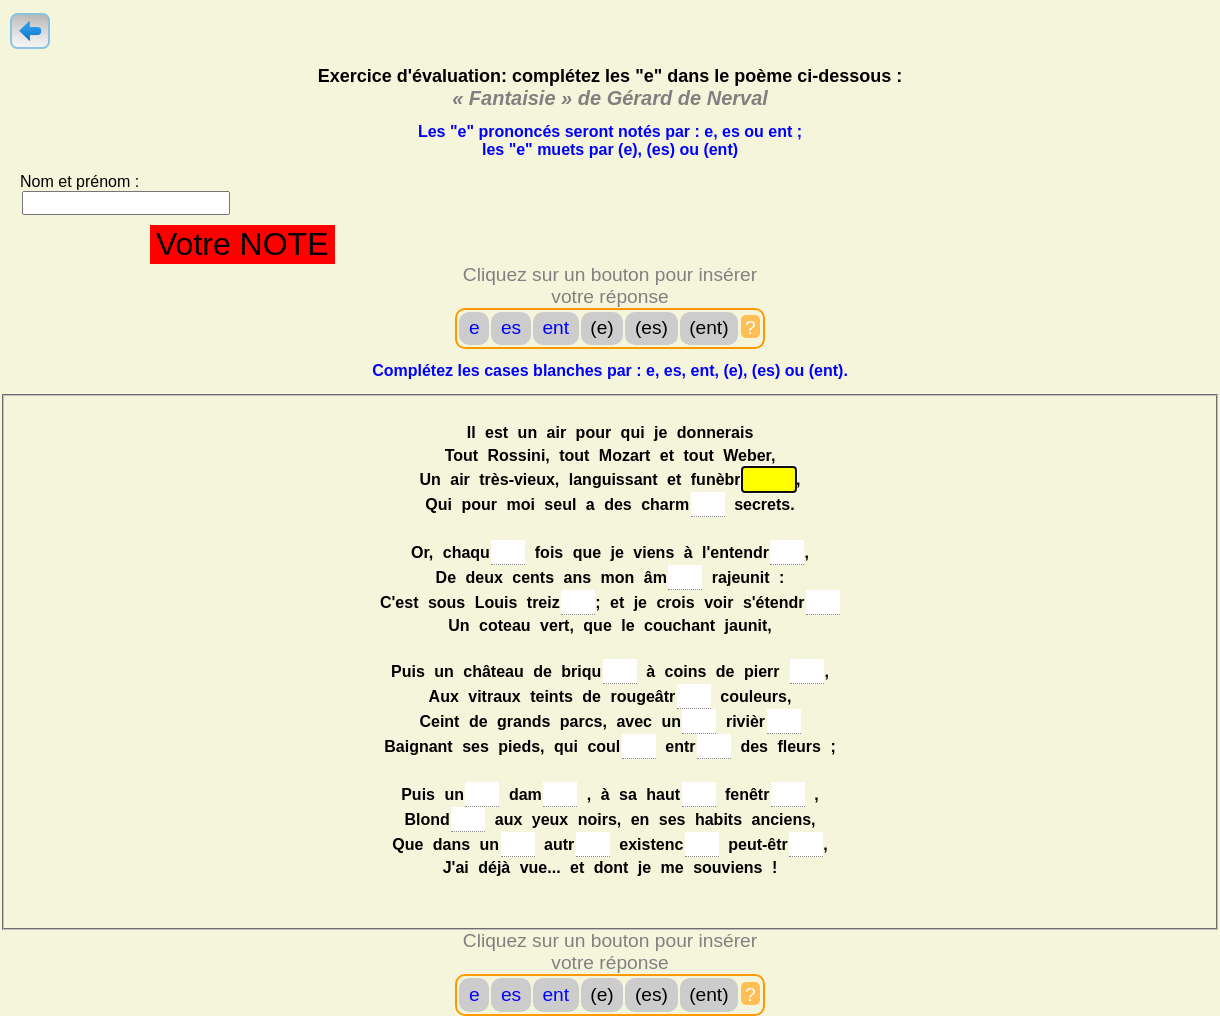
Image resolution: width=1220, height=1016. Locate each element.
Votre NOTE (242, 244)
